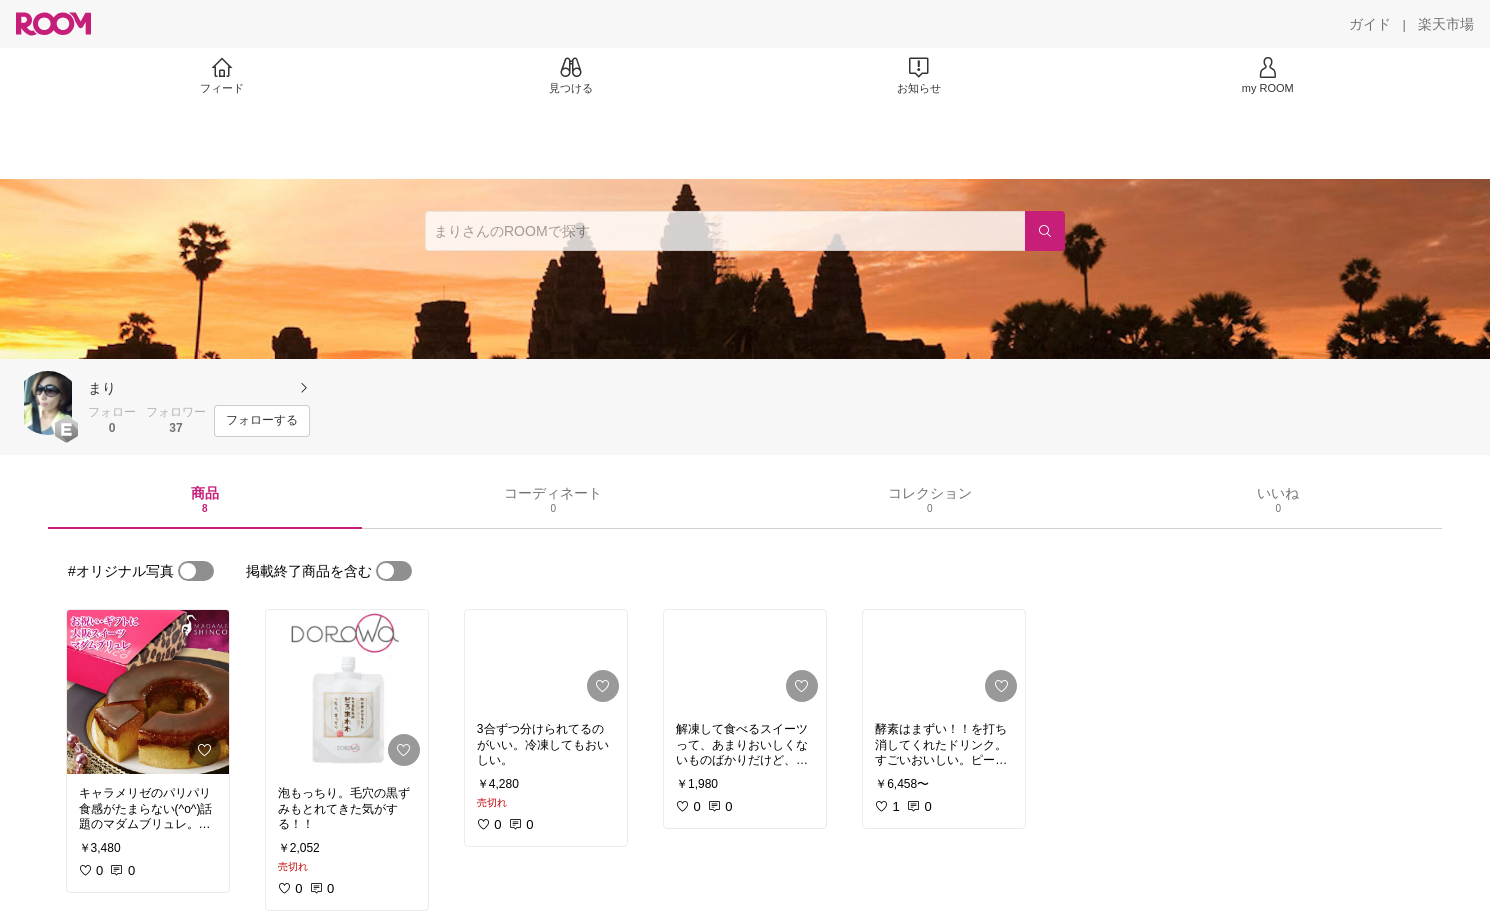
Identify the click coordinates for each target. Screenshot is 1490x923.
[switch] (196, 571)
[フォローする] (262, 421)
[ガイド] (1370, 24)
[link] (148, 692)
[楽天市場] (1446, 24)
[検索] (1045, 231)
